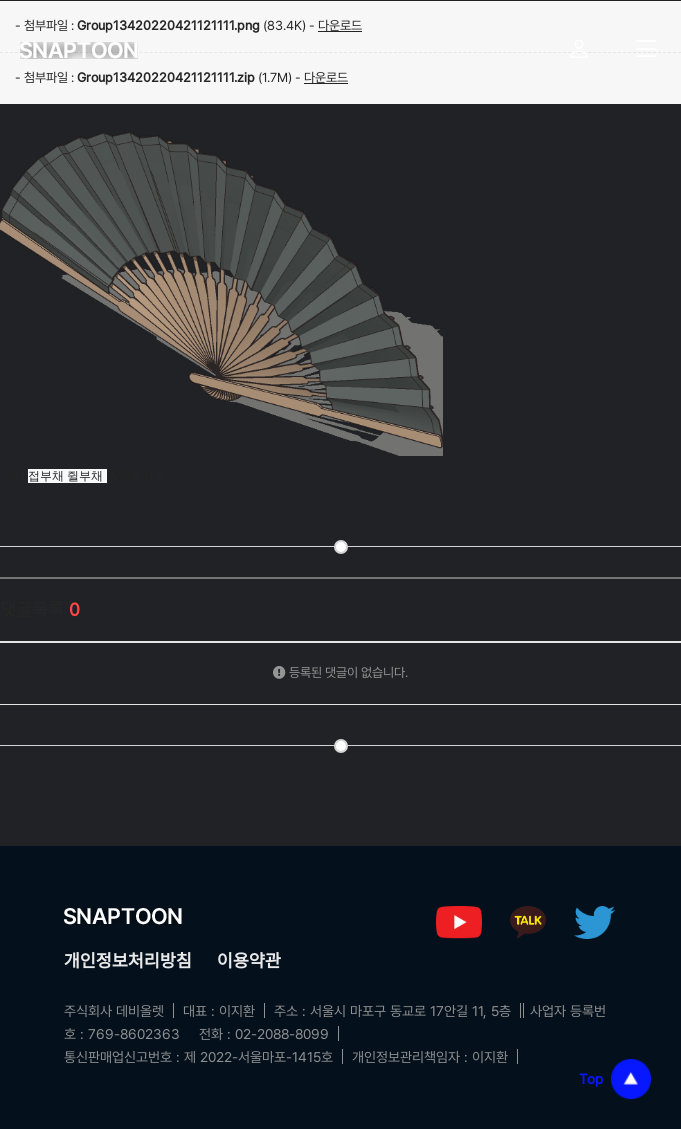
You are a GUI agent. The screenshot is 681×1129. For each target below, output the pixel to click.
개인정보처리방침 (128, 960)
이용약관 (249, 960)
